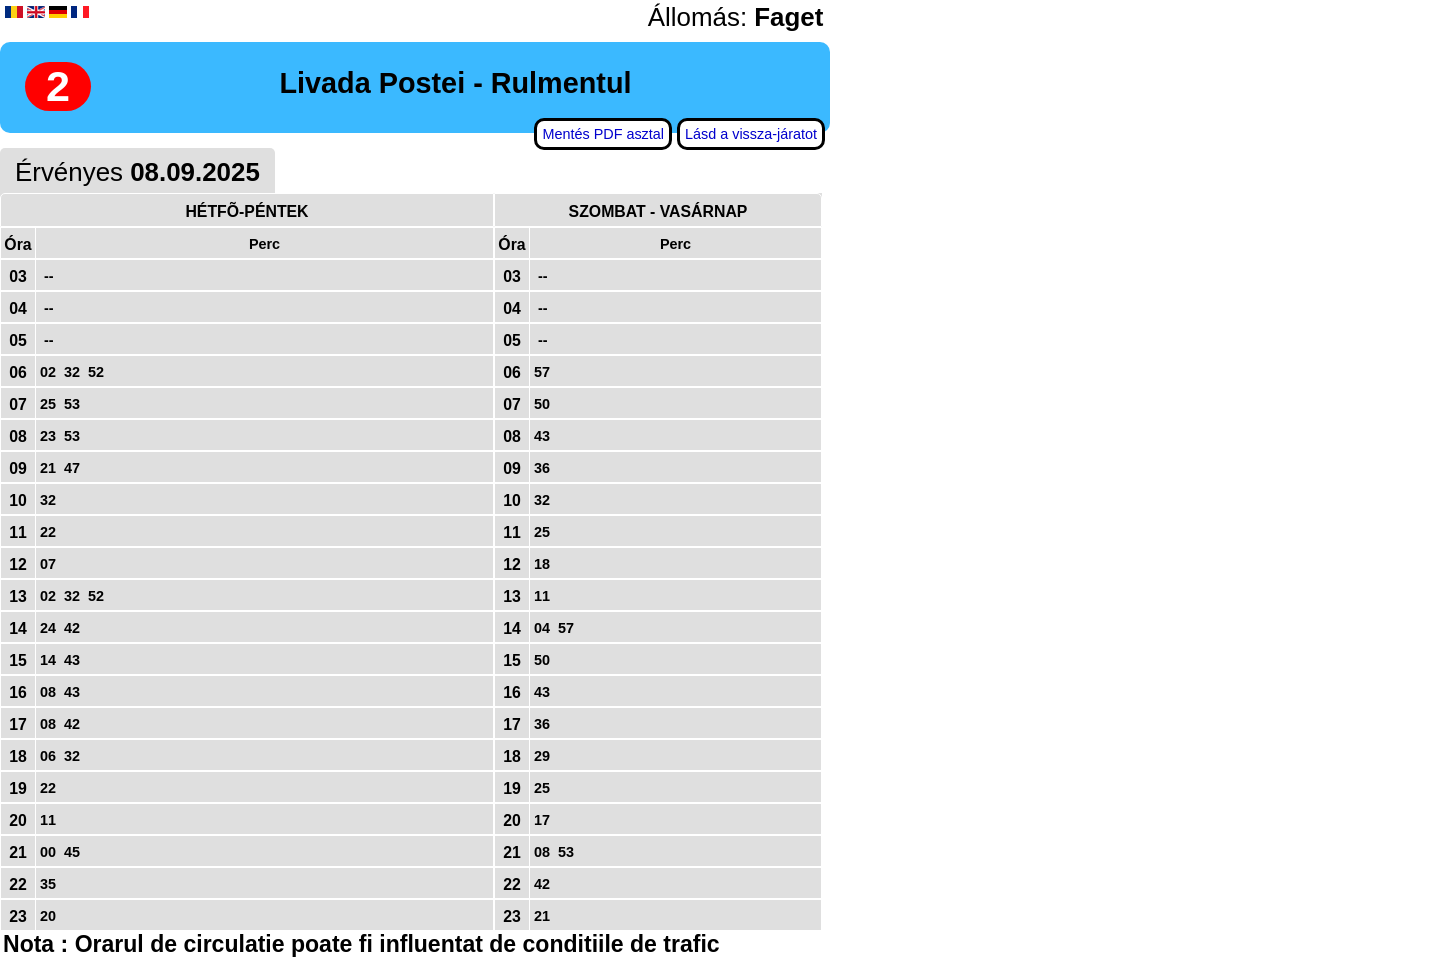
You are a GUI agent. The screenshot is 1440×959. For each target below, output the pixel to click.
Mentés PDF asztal (603, 134)
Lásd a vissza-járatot (751, 134)
